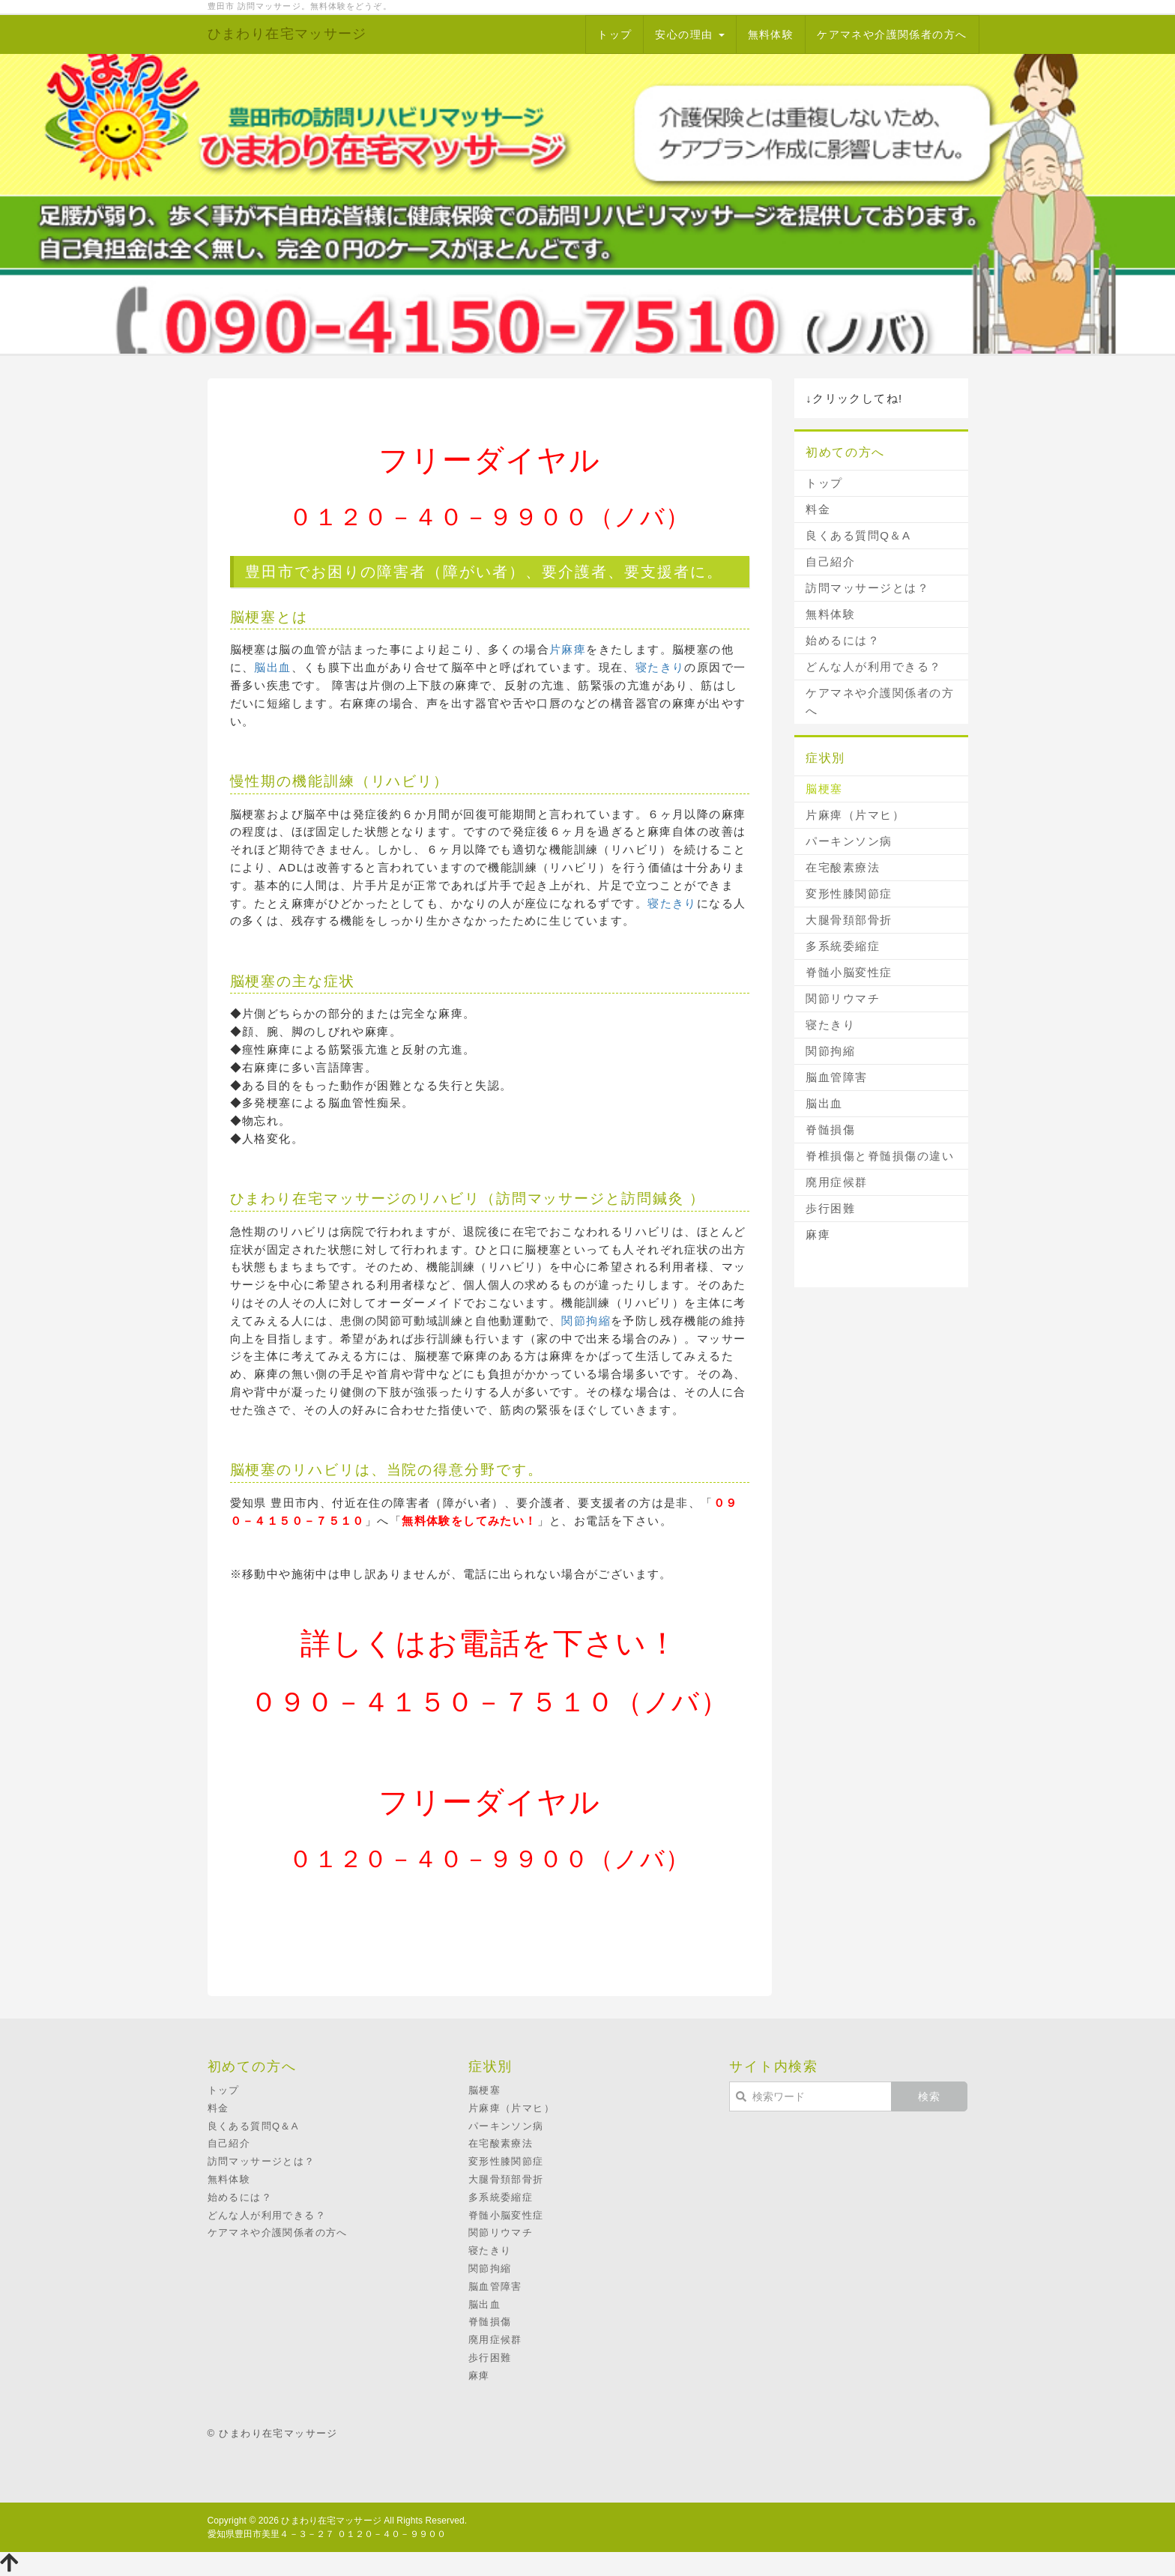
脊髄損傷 (830, 1129)
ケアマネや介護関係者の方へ (892, 34)
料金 (818, 509)
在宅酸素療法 (843, 867)
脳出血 (272, 667)
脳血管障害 (837, 1077)
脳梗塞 (824, 788)
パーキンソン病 (849, 841)
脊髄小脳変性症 (849, 972)
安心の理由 (689, 34)
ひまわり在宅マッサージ (287, 33)
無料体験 (771, 34)
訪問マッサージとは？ (867, 587)
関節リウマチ (843, 998)
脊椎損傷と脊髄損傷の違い (880, 1155)
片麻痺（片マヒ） (855, 814)
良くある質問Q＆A (858, 535)
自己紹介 (830, 561)
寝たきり (660, 667)
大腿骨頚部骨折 (849, 919)
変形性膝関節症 (849, 893)
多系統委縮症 (843, 946)
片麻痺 (567, 649)
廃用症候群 (837, 1182)
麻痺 (818, 1234)
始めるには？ (843, 640)
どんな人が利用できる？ (874, 666)
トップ (614, 34)
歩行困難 (830, 1208)
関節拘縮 (586, 1320)
